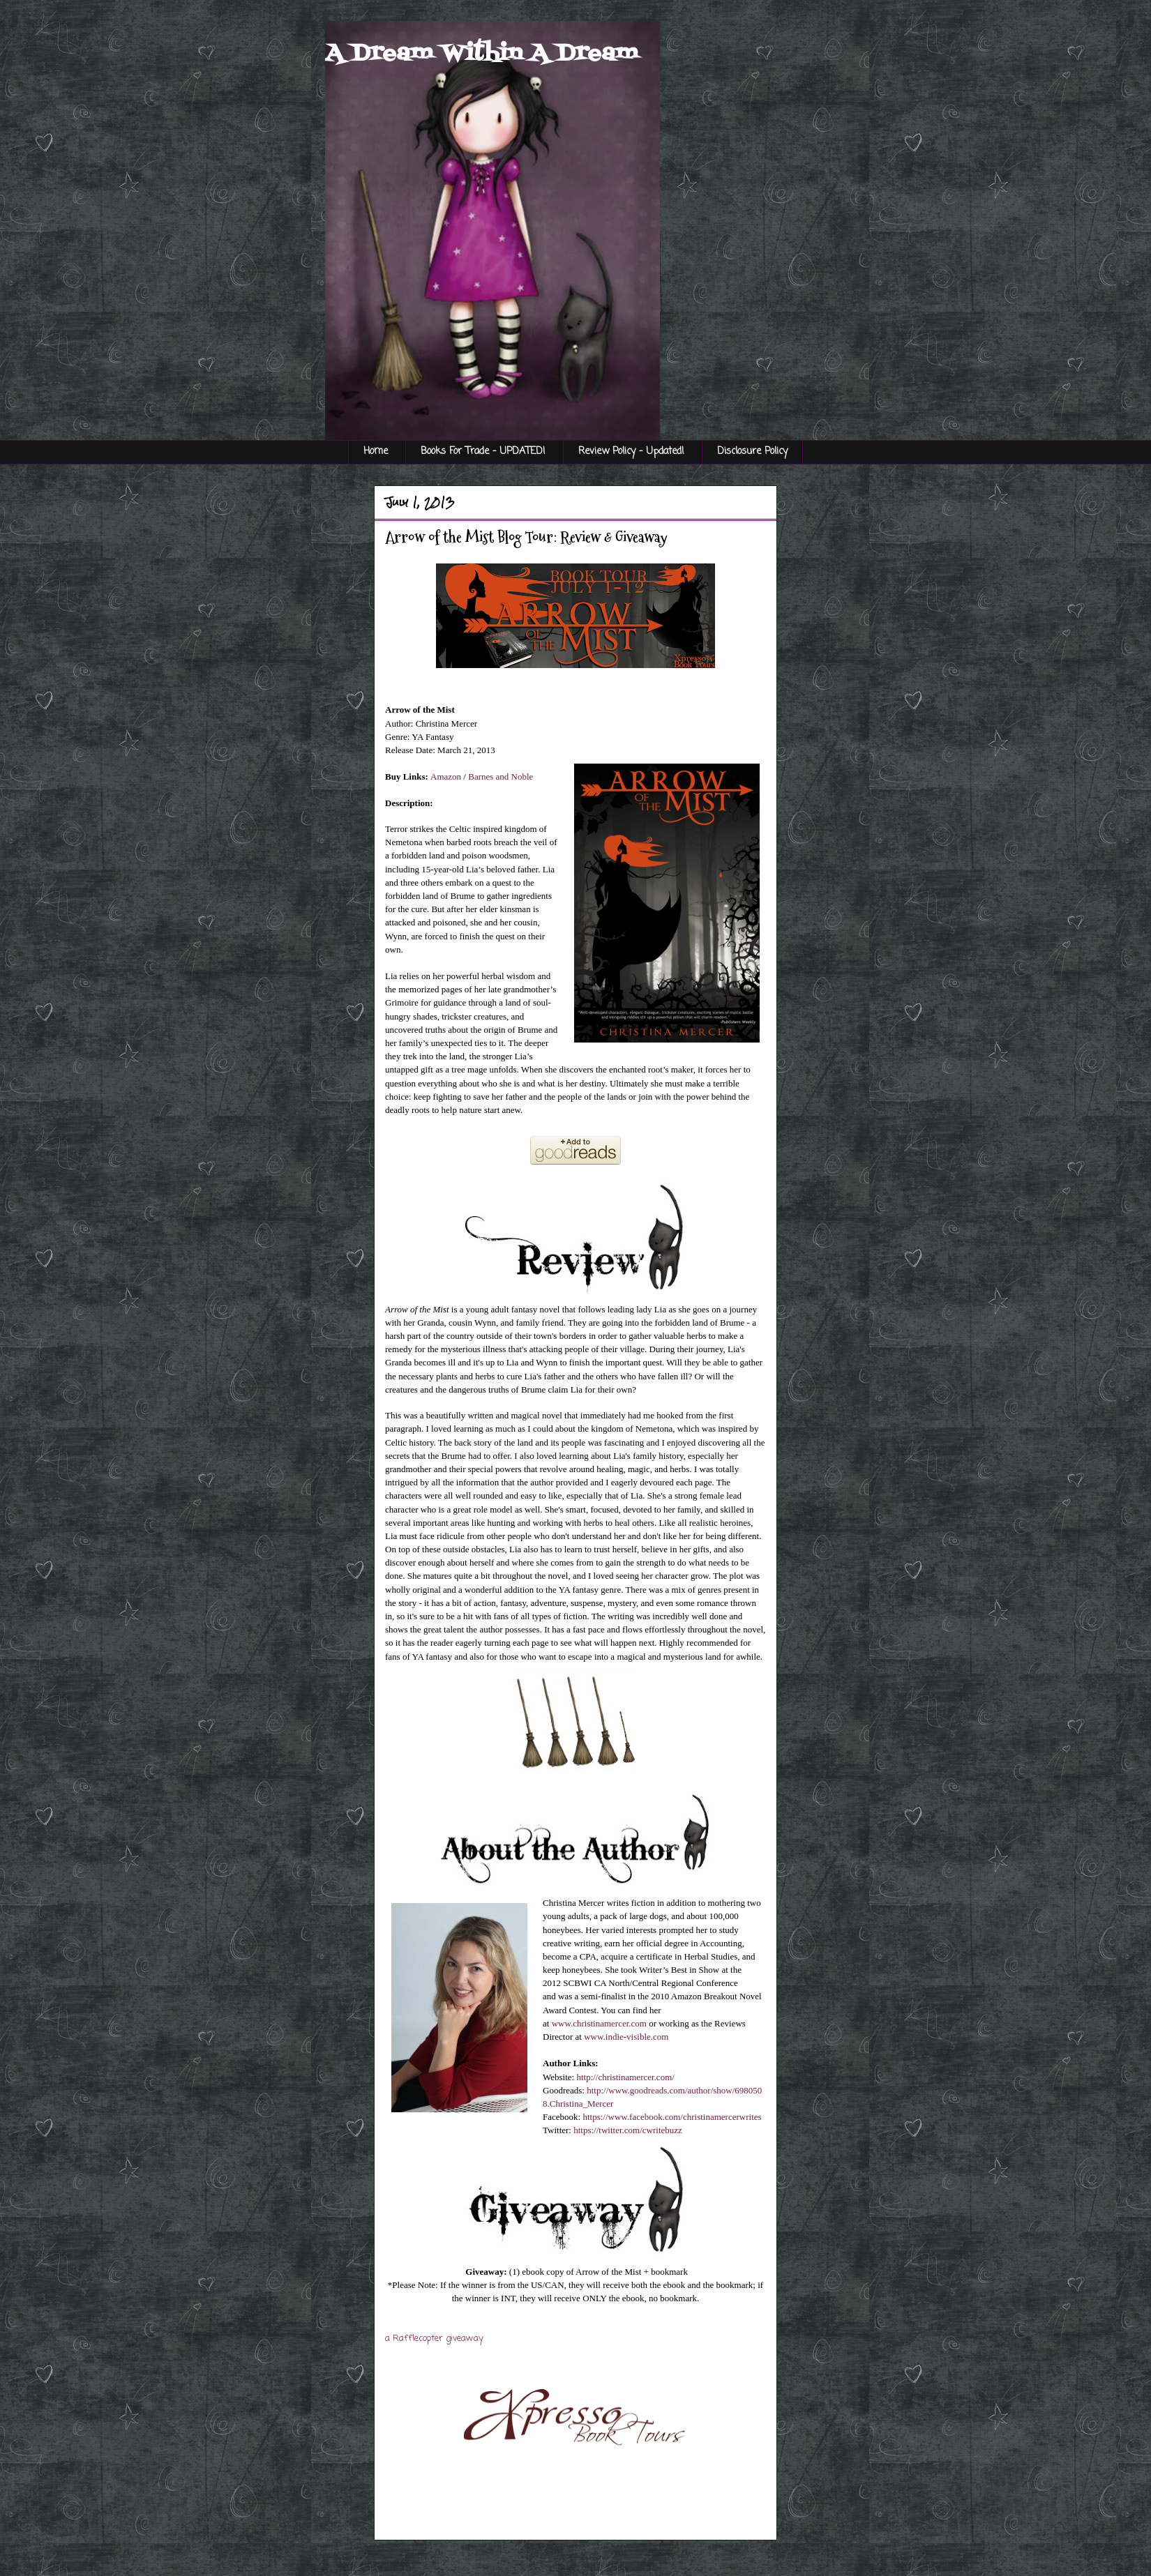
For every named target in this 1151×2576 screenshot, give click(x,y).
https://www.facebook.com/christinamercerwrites (671, 2117)
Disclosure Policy (752, 451)
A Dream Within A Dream (481, 53)
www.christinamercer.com (599, 2023)
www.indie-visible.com (626, 2036)
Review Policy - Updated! (631, 451)
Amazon (445, 776)
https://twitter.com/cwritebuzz (627, 2130)
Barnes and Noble (500, 776)
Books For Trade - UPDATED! (483, 451)
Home (375, 451)
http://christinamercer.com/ (625, 2077)
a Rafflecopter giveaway (434, 2338)
